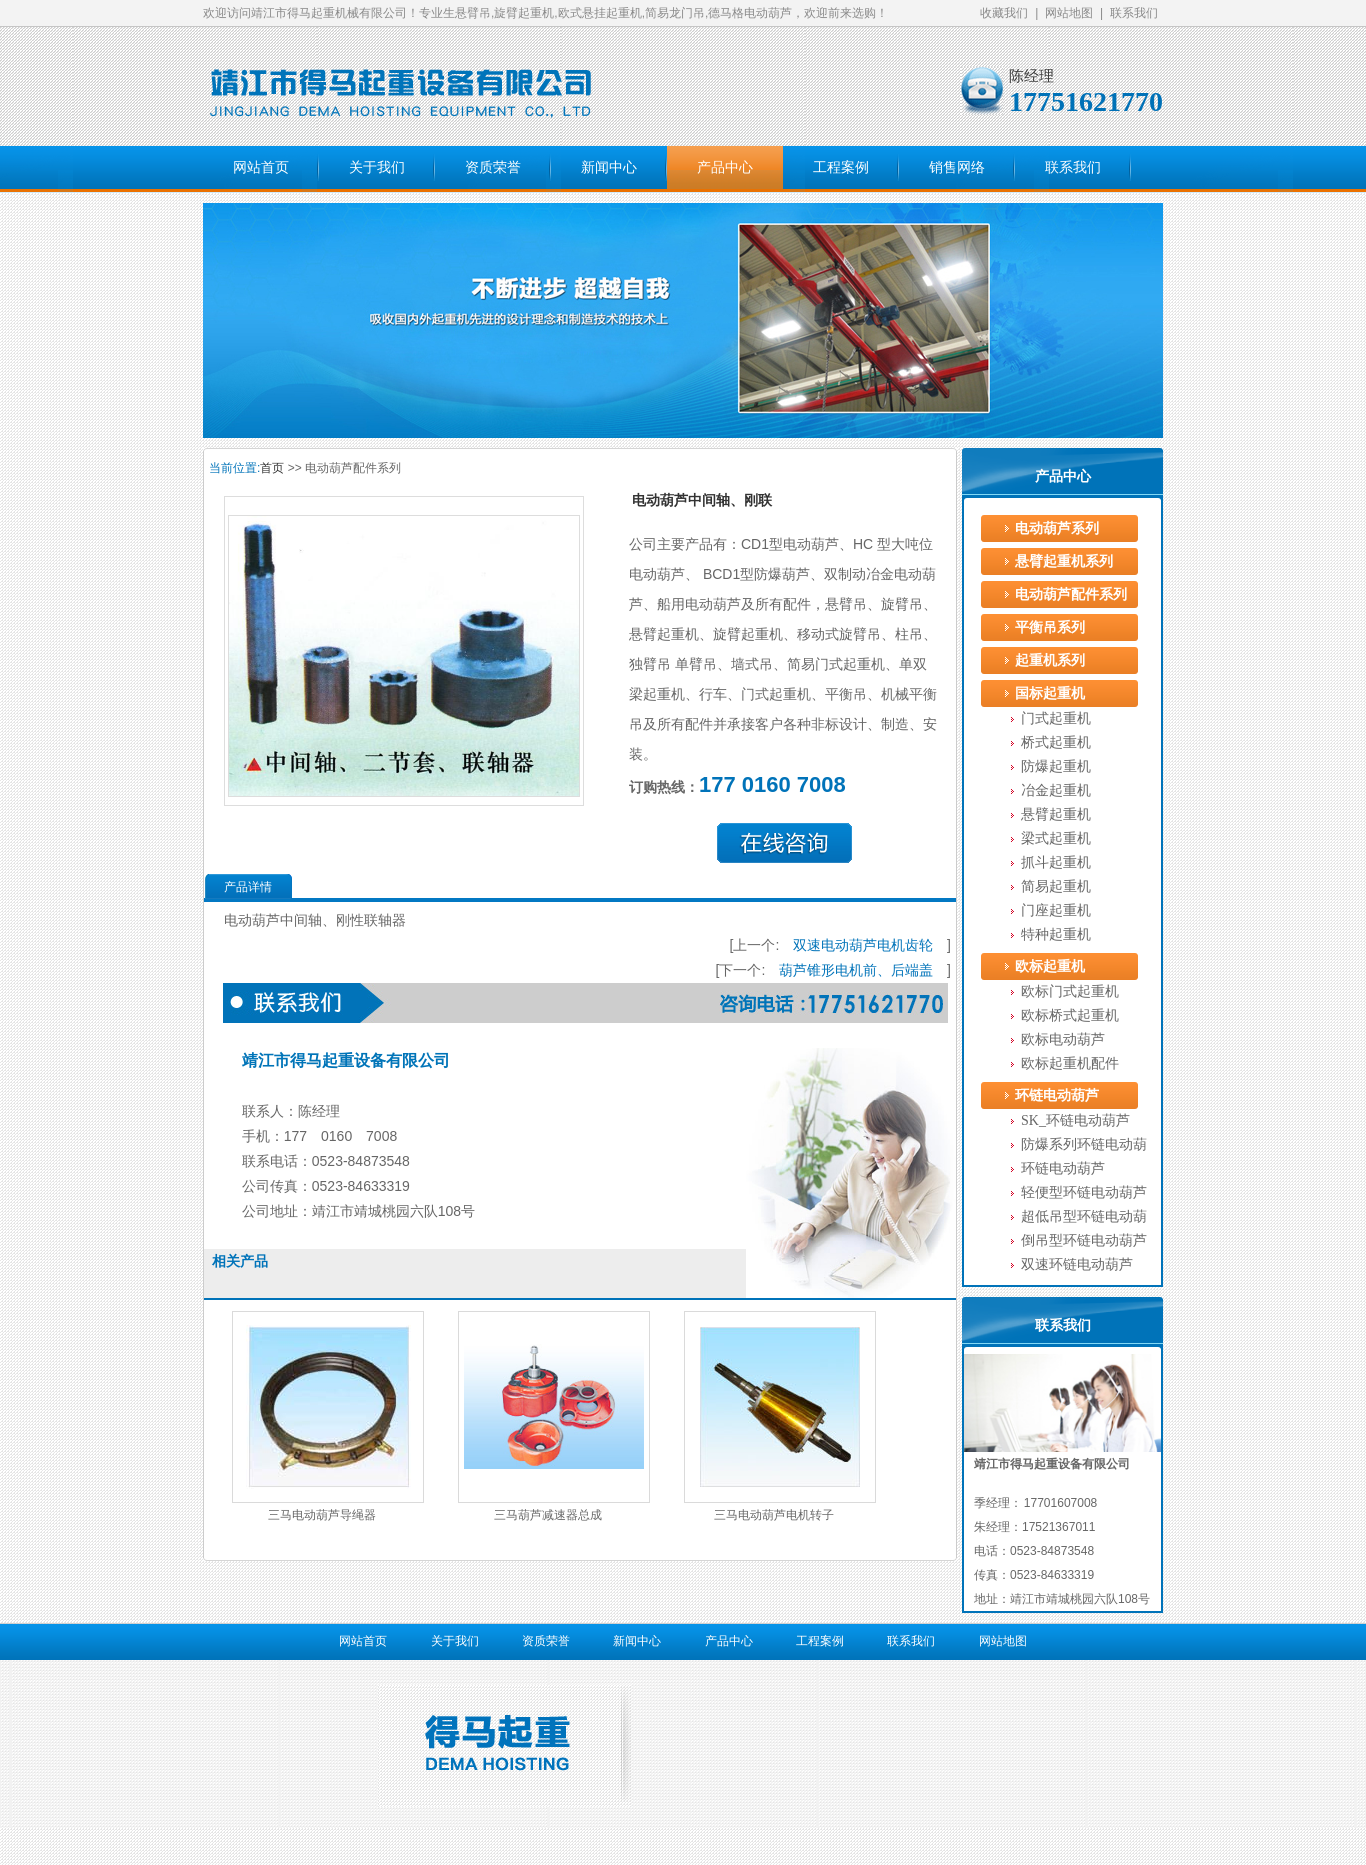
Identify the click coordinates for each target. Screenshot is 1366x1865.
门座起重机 (1056, 910)
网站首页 (261, 167)
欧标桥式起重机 (1070, 1015)
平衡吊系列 (1050, 627)
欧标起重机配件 (1070, 1063)
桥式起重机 (1056, 742)
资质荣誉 (493, 167)
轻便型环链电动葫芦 (1084, 1192)
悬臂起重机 (1056, 814)
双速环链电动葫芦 (1077, 1264)
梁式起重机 (1056, 838)
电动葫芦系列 (1057, 528)
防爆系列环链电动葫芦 (1084, 1147)
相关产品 (240, 1261)
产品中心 (725, 167)
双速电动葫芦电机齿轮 (863, 945)
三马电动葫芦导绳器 (322, 1515)
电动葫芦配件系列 (1071, 594)
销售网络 (957, 167)
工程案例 (841, 167)
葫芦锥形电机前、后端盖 (856, 970)
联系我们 (1134, 13)
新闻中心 (609, 167)
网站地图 (1069, 13)
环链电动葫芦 (1057, 1095)
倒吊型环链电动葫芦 (1084, 1240)
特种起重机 (1056, 934)
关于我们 (377, 167)
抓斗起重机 (1056, 862)
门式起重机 (1056, 718)
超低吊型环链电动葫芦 (1084, 1219)
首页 (272, 468)
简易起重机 (1056, 886)
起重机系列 (1050, 660)
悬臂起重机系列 (1064, 561)
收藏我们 (1004, 13)
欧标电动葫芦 (1063, 1039)
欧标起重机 (1050, 966)
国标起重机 (1050, 693)
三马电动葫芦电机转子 (774, 1515)
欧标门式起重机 (1070, 991)
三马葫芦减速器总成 (548, 1515)
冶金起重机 (1056, 790)
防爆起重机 (1056, 766)
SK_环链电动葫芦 (1075, 1120)
